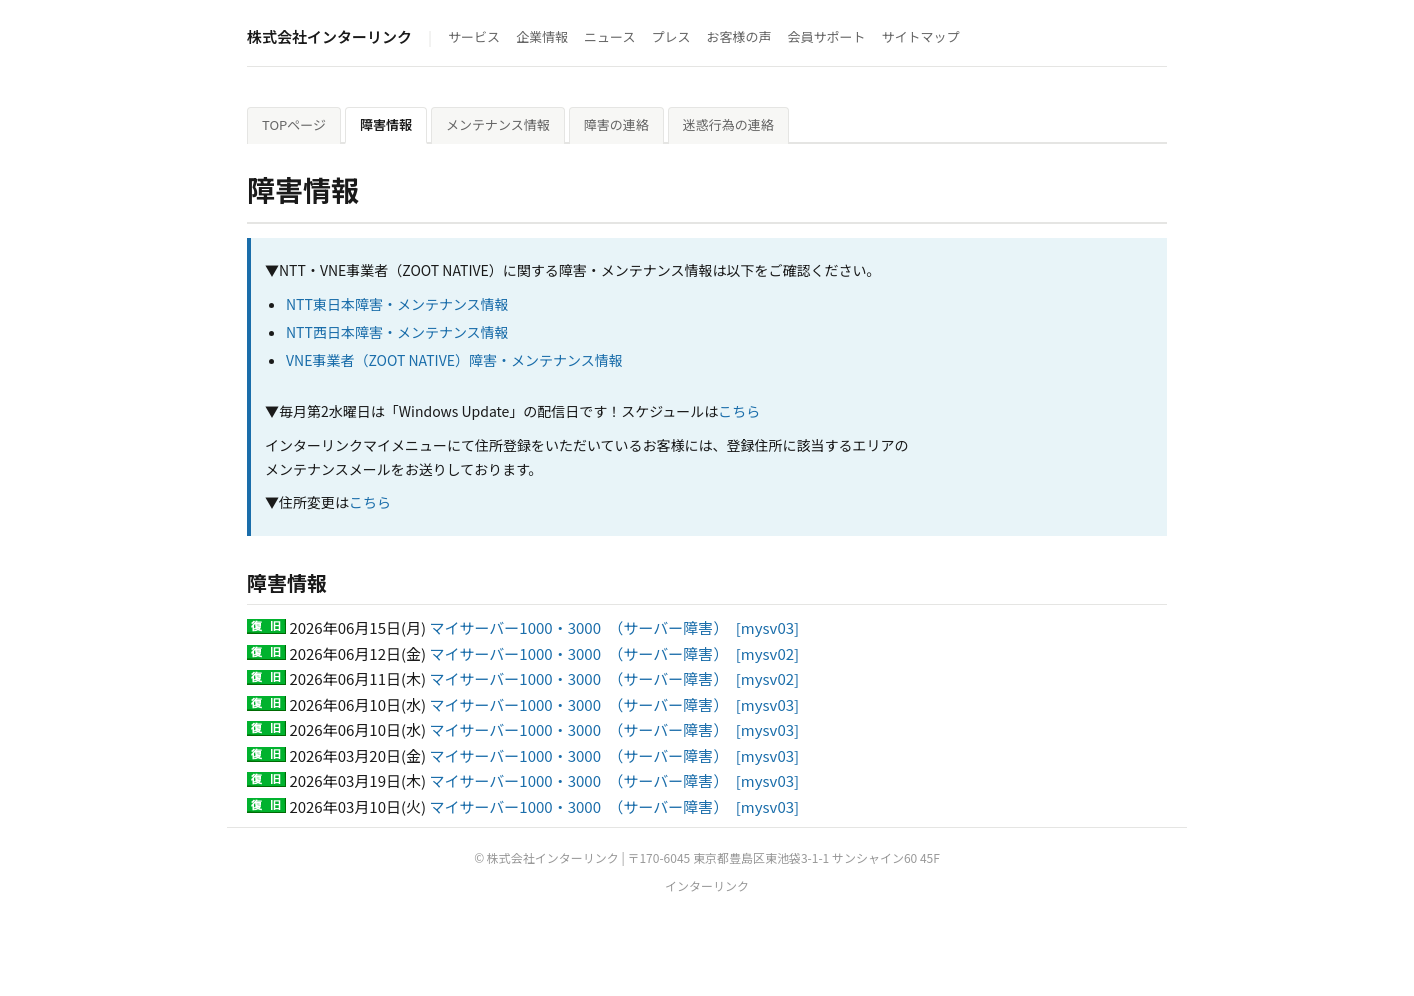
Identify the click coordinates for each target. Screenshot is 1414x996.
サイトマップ (921, 36)
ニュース (609, 36)
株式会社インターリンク (329, 36)
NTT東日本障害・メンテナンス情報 (397, 304)
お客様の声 (738, 36)
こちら (739, 411)
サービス (474, 36)
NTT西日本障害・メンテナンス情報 (397, 332)
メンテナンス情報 (498, 124)
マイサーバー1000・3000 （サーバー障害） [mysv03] (615, 627)
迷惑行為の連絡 (728, 124)
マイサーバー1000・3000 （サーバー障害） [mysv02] (615, 653)
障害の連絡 (616, 124)
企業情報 (542, 36)
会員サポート (827, 36)
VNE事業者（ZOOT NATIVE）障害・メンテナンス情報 (454, 360)
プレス (670, 36)
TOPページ (294, 124)
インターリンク (707, 885)
